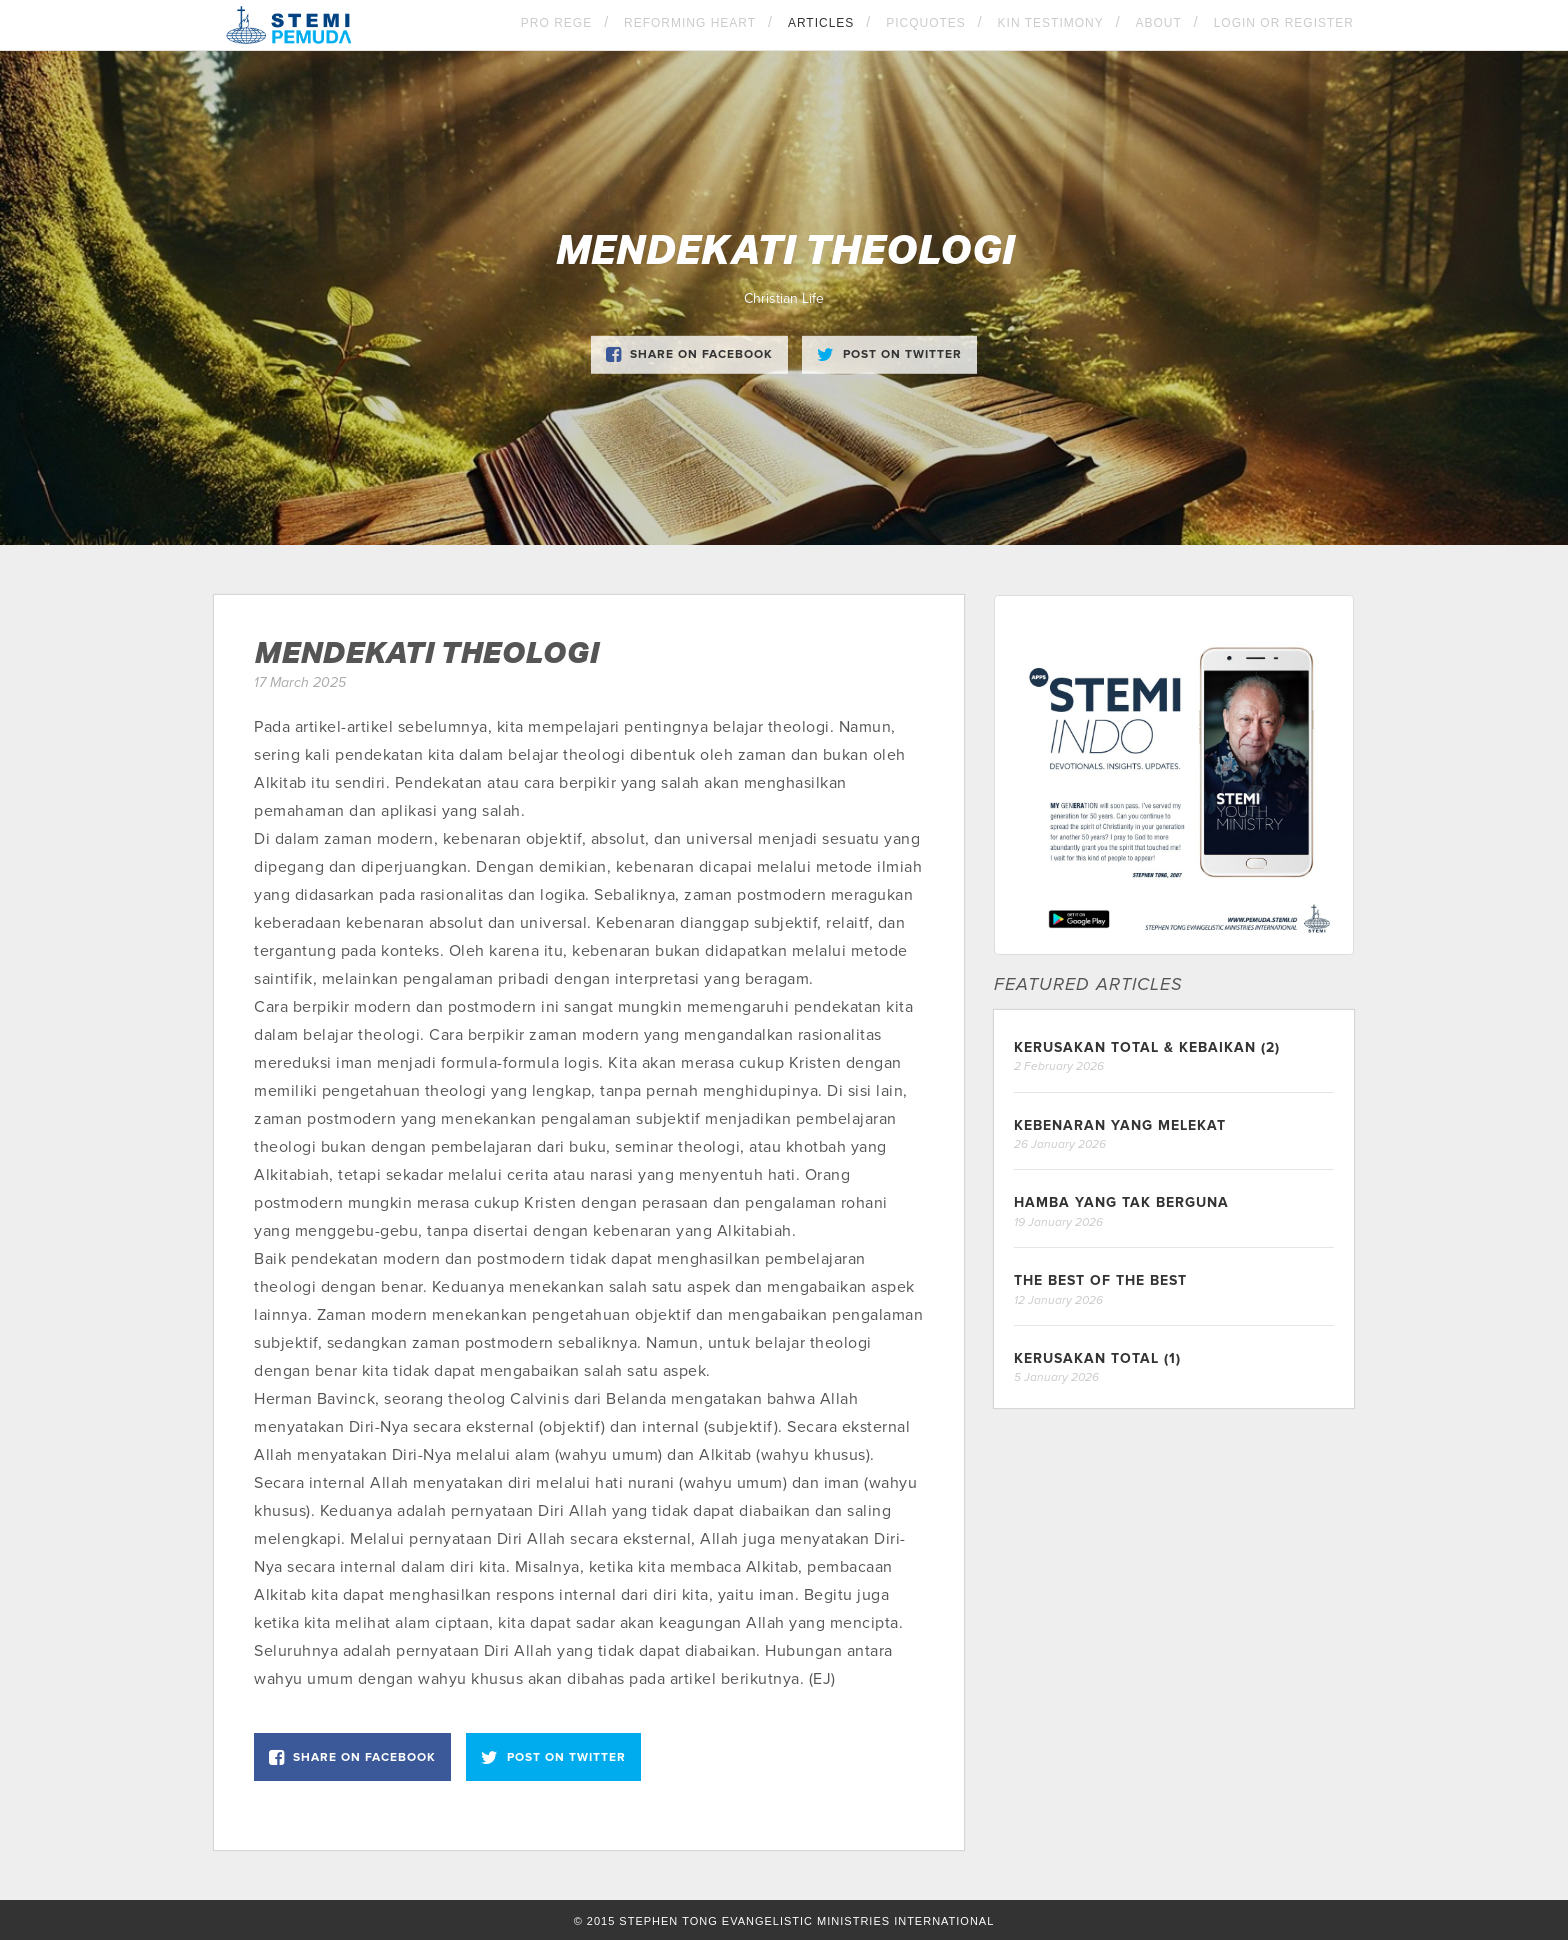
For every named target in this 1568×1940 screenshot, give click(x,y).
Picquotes (926, 23)
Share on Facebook (689, 355)
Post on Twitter (889, 355)
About (1159, 23)
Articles (821, 23)
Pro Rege (556, 23)
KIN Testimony (1051, 23)
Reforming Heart (690, 23)
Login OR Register (1284, 23)
